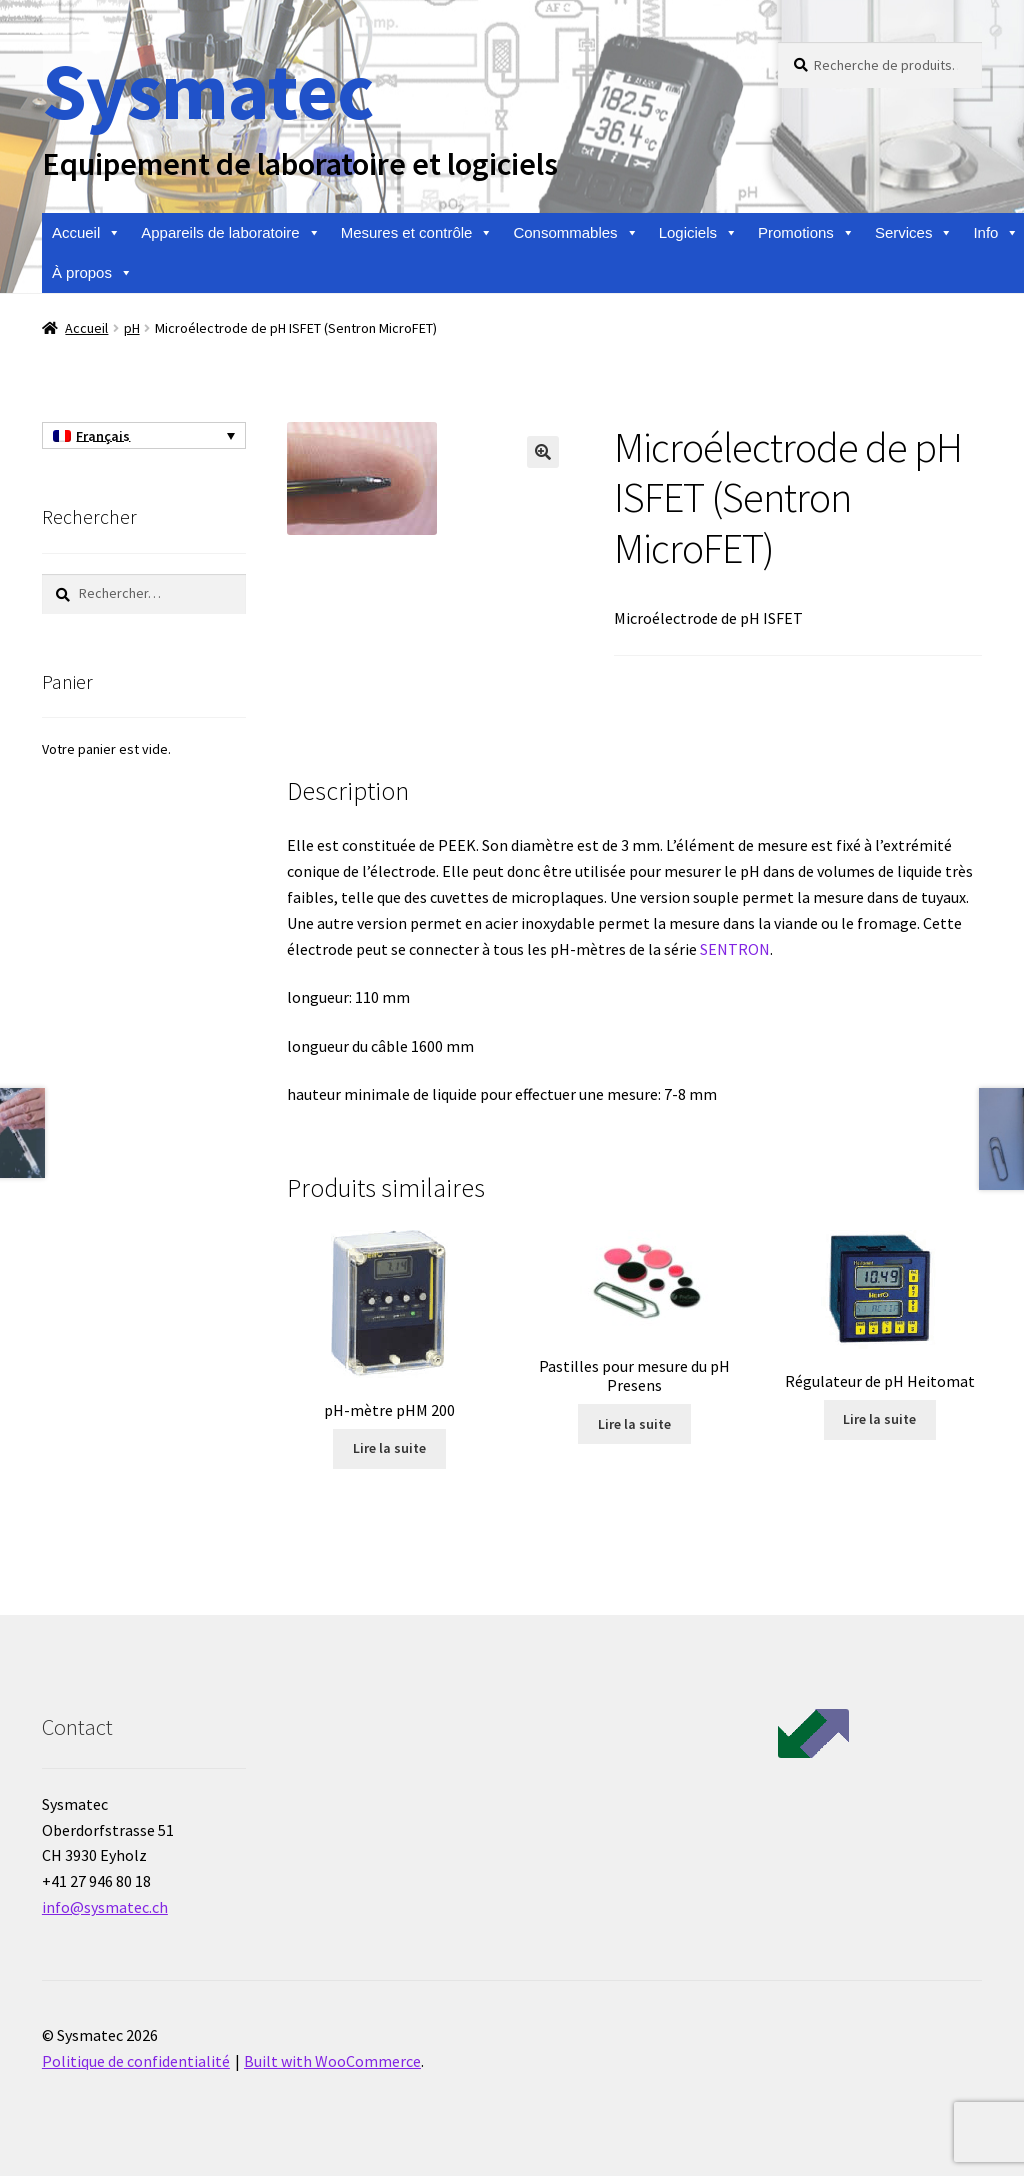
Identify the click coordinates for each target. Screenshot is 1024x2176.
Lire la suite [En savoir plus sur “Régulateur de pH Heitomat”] (879, 1419)
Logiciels (698, 233)
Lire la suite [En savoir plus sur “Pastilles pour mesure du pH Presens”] (634, 1424)
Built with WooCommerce (332, 2061)
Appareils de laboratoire (230, 233)
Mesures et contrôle (417, 233)
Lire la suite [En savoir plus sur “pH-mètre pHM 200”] (389, 1448)
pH (132, 328)
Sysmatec (207, 90)
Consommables (575, 233)
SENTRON (735, 949)
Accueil (86, 233)
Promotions (806, 233)
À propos (92, 273)
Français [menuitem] (103, 436)
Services (914, 233)
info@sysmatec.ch (105, 1907)
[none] (144, 436)
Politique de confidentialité (136, 2061)
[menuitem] (144, 436)
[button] (543, 452)
